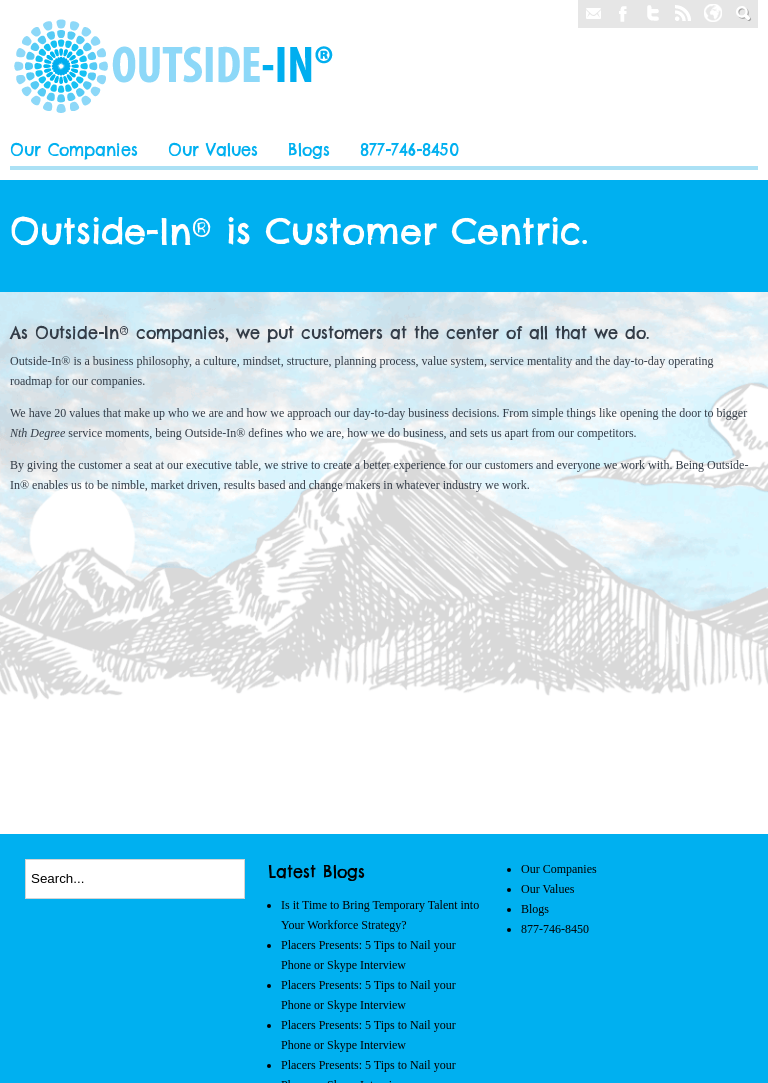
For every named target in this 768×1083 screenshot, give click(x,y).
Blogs (309, 150)
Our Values (213, 150)
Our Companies (74, 150)
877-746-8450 (409, 150)
